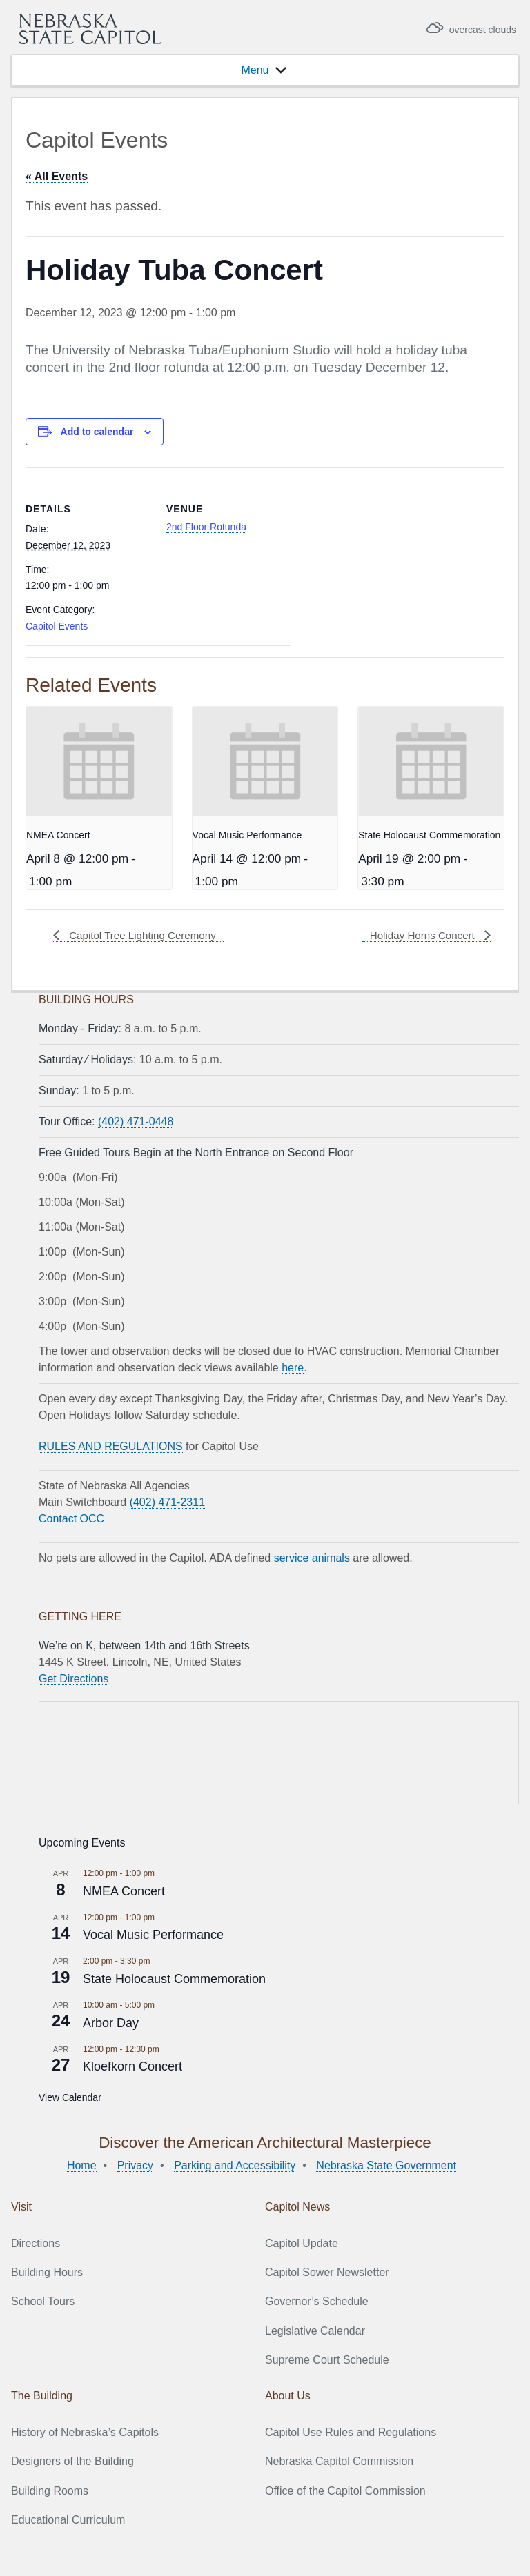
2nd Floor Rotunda (206, 526)
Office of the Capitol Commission (345, 2491)
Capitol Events (57, 626)
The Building (41, 2396)
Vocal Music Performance (247, 835)
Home (82, 2165)
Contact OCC (71, 1519)
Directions (35, 2242)
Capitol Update (301, 2242)
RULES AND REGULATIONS (111, 1446)
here (293, 1367)
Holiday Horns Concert (421, 935)
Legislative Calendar (315, 2331)
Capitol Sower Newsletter (327, 2272)
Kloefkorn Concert (132, 2066)
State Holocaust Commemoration (429, 835)
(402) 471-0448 (135, 1121)
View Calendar (70, 2097)
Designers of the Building (72, 2461)
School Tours (43, 2301)
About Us (288, 2396)
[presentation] (99, 761)
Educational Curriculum (68, 2520)
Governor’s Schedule (317, 2301)
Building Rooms (49, 2491)
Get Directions (73, 1678)
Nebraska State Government (386, 2165)
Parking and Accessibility (234, 2165)
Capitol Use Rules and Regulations (350, 2432)
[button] (254, 70)
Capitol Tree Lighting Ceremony (145, 935)
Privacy (135, 2165)
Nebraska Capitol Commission (339, 2461)
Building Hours (47, 2272)
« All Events (57, 176)
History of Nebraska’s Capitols (85, 2432)
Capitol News (297, 2207)
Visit (21, 2207)
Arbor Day (111, 2022)
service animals (312, 1558)
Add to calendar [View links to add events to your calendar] (97, 431)
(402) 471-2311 (167, 1502)
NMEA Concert (58, 835)
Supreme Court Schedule (327, 2360)
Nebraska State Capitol (89, 29)
